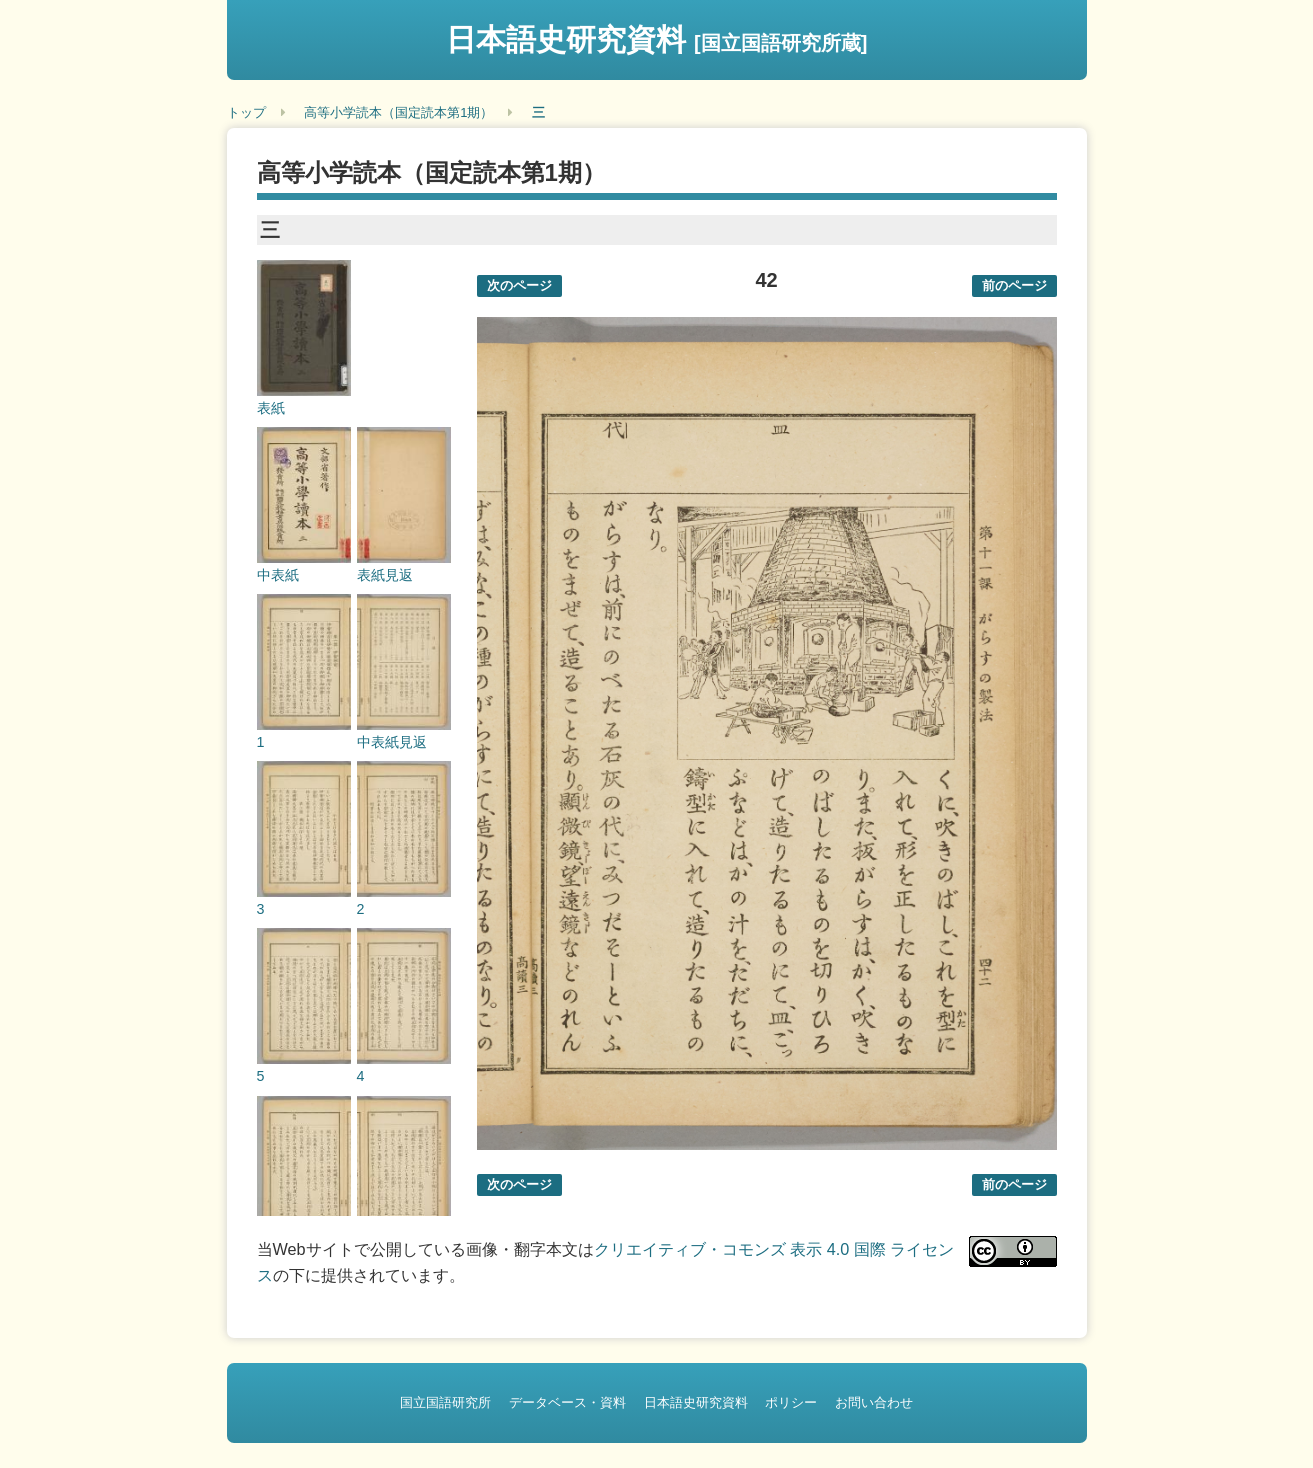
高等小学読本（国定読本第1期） (398, 112)
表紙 (271, 408)
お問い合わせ (874, 1402)
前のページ (1014, 285)
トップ (246, 112)
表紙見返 (385, 575)
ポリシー (791, 1402)
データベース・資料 (567, 1402)
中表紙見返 (392, 742)
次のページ (519, 285)
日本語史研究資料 (657, 39)
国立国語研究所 (445, 1402)
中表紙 (278, 575)
